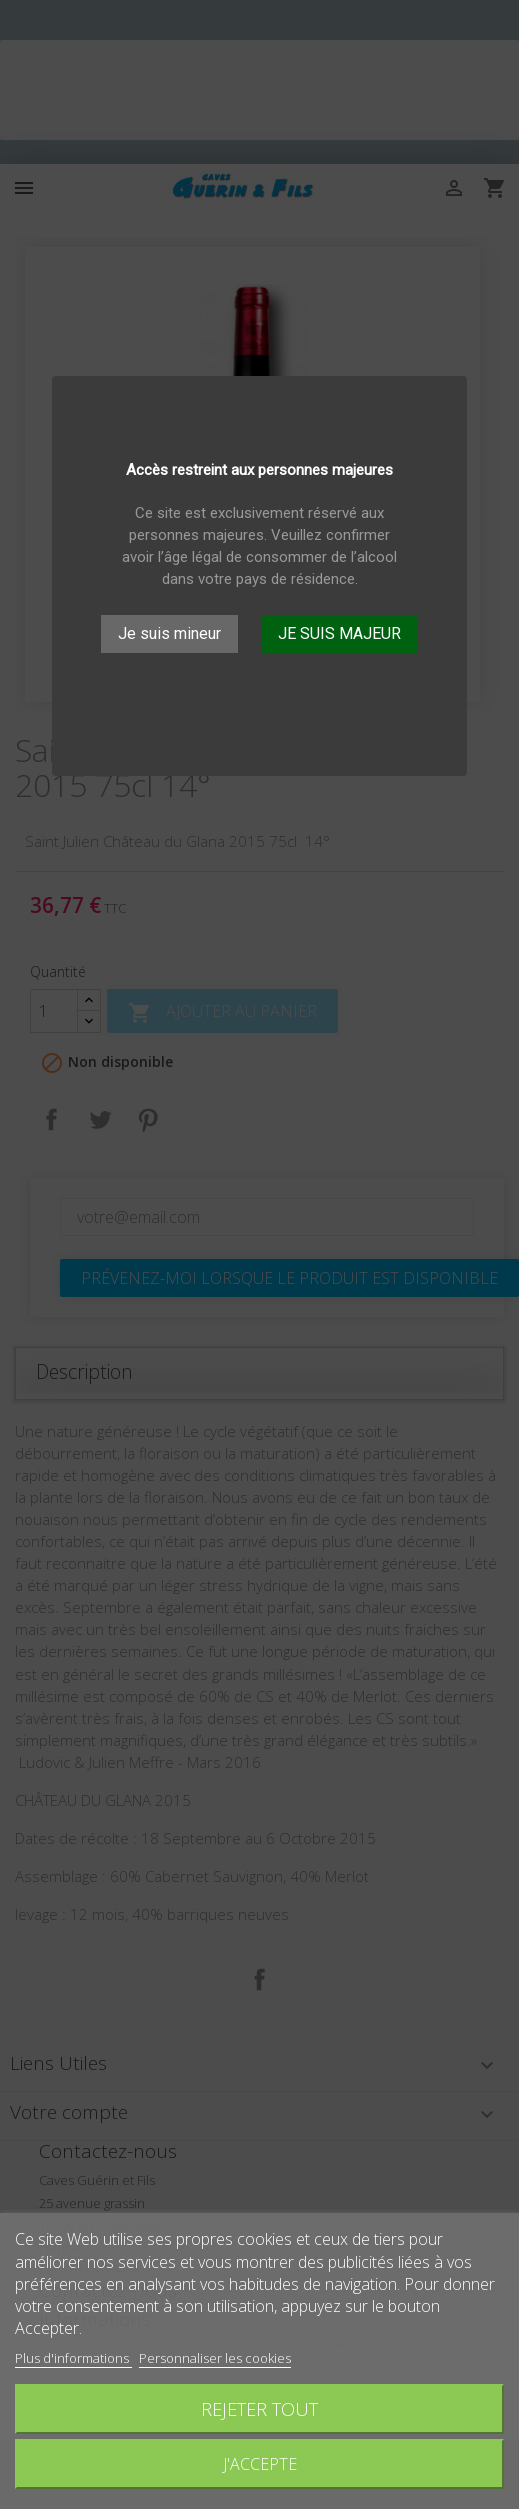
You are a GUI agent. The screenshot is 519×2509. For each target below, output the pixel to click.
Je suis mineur (169, 633)
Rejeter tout (259, 2408)
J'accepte (260, 2464)
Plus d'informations (73, 2358)
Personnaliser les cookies (215, 2358)
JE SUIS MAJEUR (339, 633)
